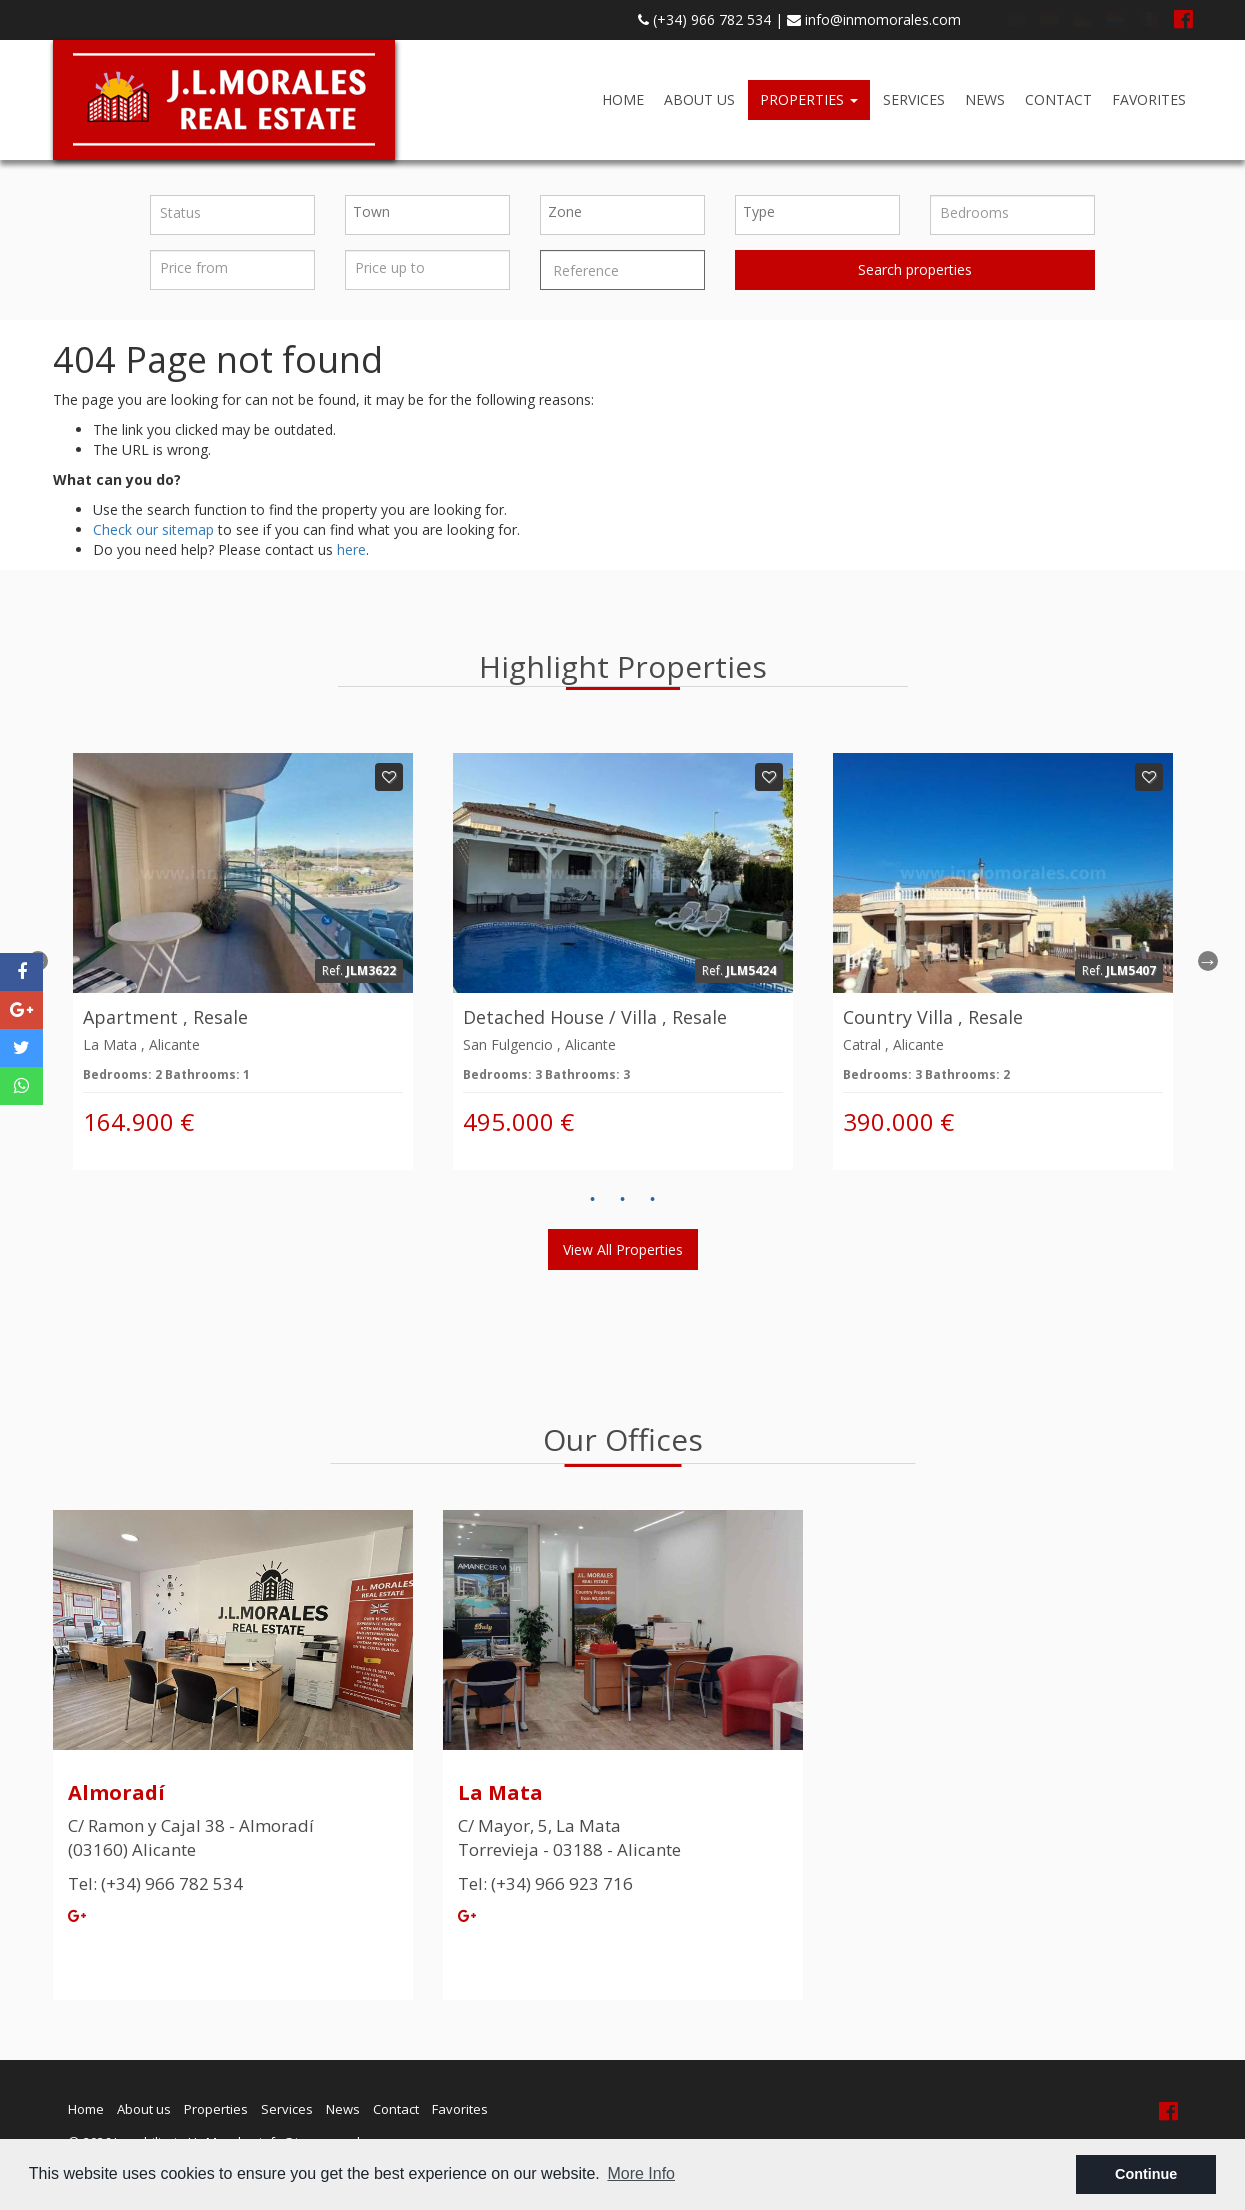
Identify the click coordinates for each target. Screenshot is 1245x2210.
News (985, 99)
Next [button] (1208, 961)
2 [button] (623, 1200)
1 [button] (593, 1200)
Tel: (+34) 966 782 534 (155, 1883)
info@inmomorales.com (874, 19)
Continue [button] (1146, 2174)
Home (623, 99)
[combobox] (427, 215)
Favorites (1149, 99)
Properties (809, 99)
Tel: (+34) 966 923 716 (545, 1883)
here (351, 549)
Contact (1058, 99)
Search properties (915, 269)
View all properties (623, 1249)
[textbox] (432, 212)
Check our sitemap (153, 529)
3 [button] (653, 1200)
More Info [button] (641, 2173)
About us (699, 99)
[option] (243, 961)
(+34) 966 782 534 (704, 19)
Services (914, 99)
